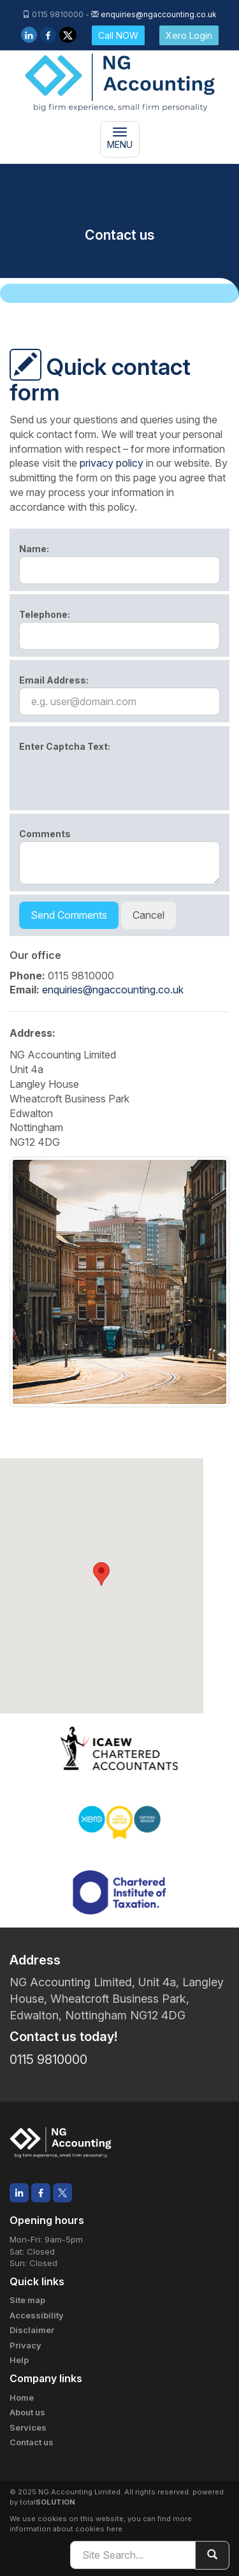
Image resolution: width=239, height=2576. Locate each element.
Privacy (25, 2345)
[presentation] (116, 778)
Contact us (32, 2442)
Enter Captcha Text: (64, 746)
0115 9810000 (48, 2059)
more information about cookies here (101, 2523)
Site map (27, 2300)
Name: (34, 548)
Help (19, 2360)
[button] (101, 1574)
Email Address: (54, 680)
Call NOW (118, 35)
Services (28, 2427)
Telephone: (44, 614)
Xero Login (189, 35)
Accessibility (37, 2315)
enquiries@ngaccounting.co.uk (159, 14)
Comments (45, 833)
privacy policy (111, 463)
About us (27, 2412)
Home (22, 2397)
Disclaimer (32, 2330)
